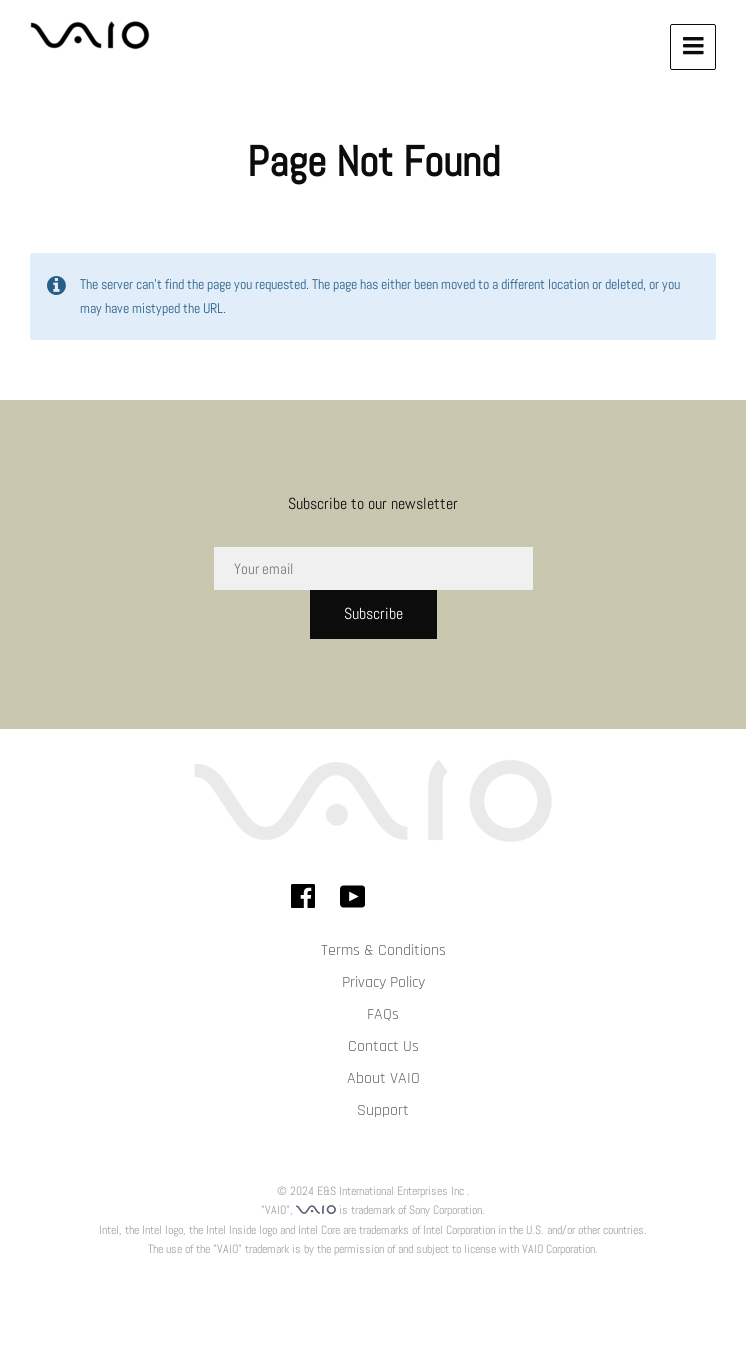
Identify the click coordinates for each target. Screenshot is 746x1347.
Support (383, 1110)
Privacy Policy (383, 982)
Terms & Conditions (383, 950)
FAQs (383, 1014)
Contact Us (383, 1046)
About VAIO (383, 1078)
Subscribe (373, 613)
